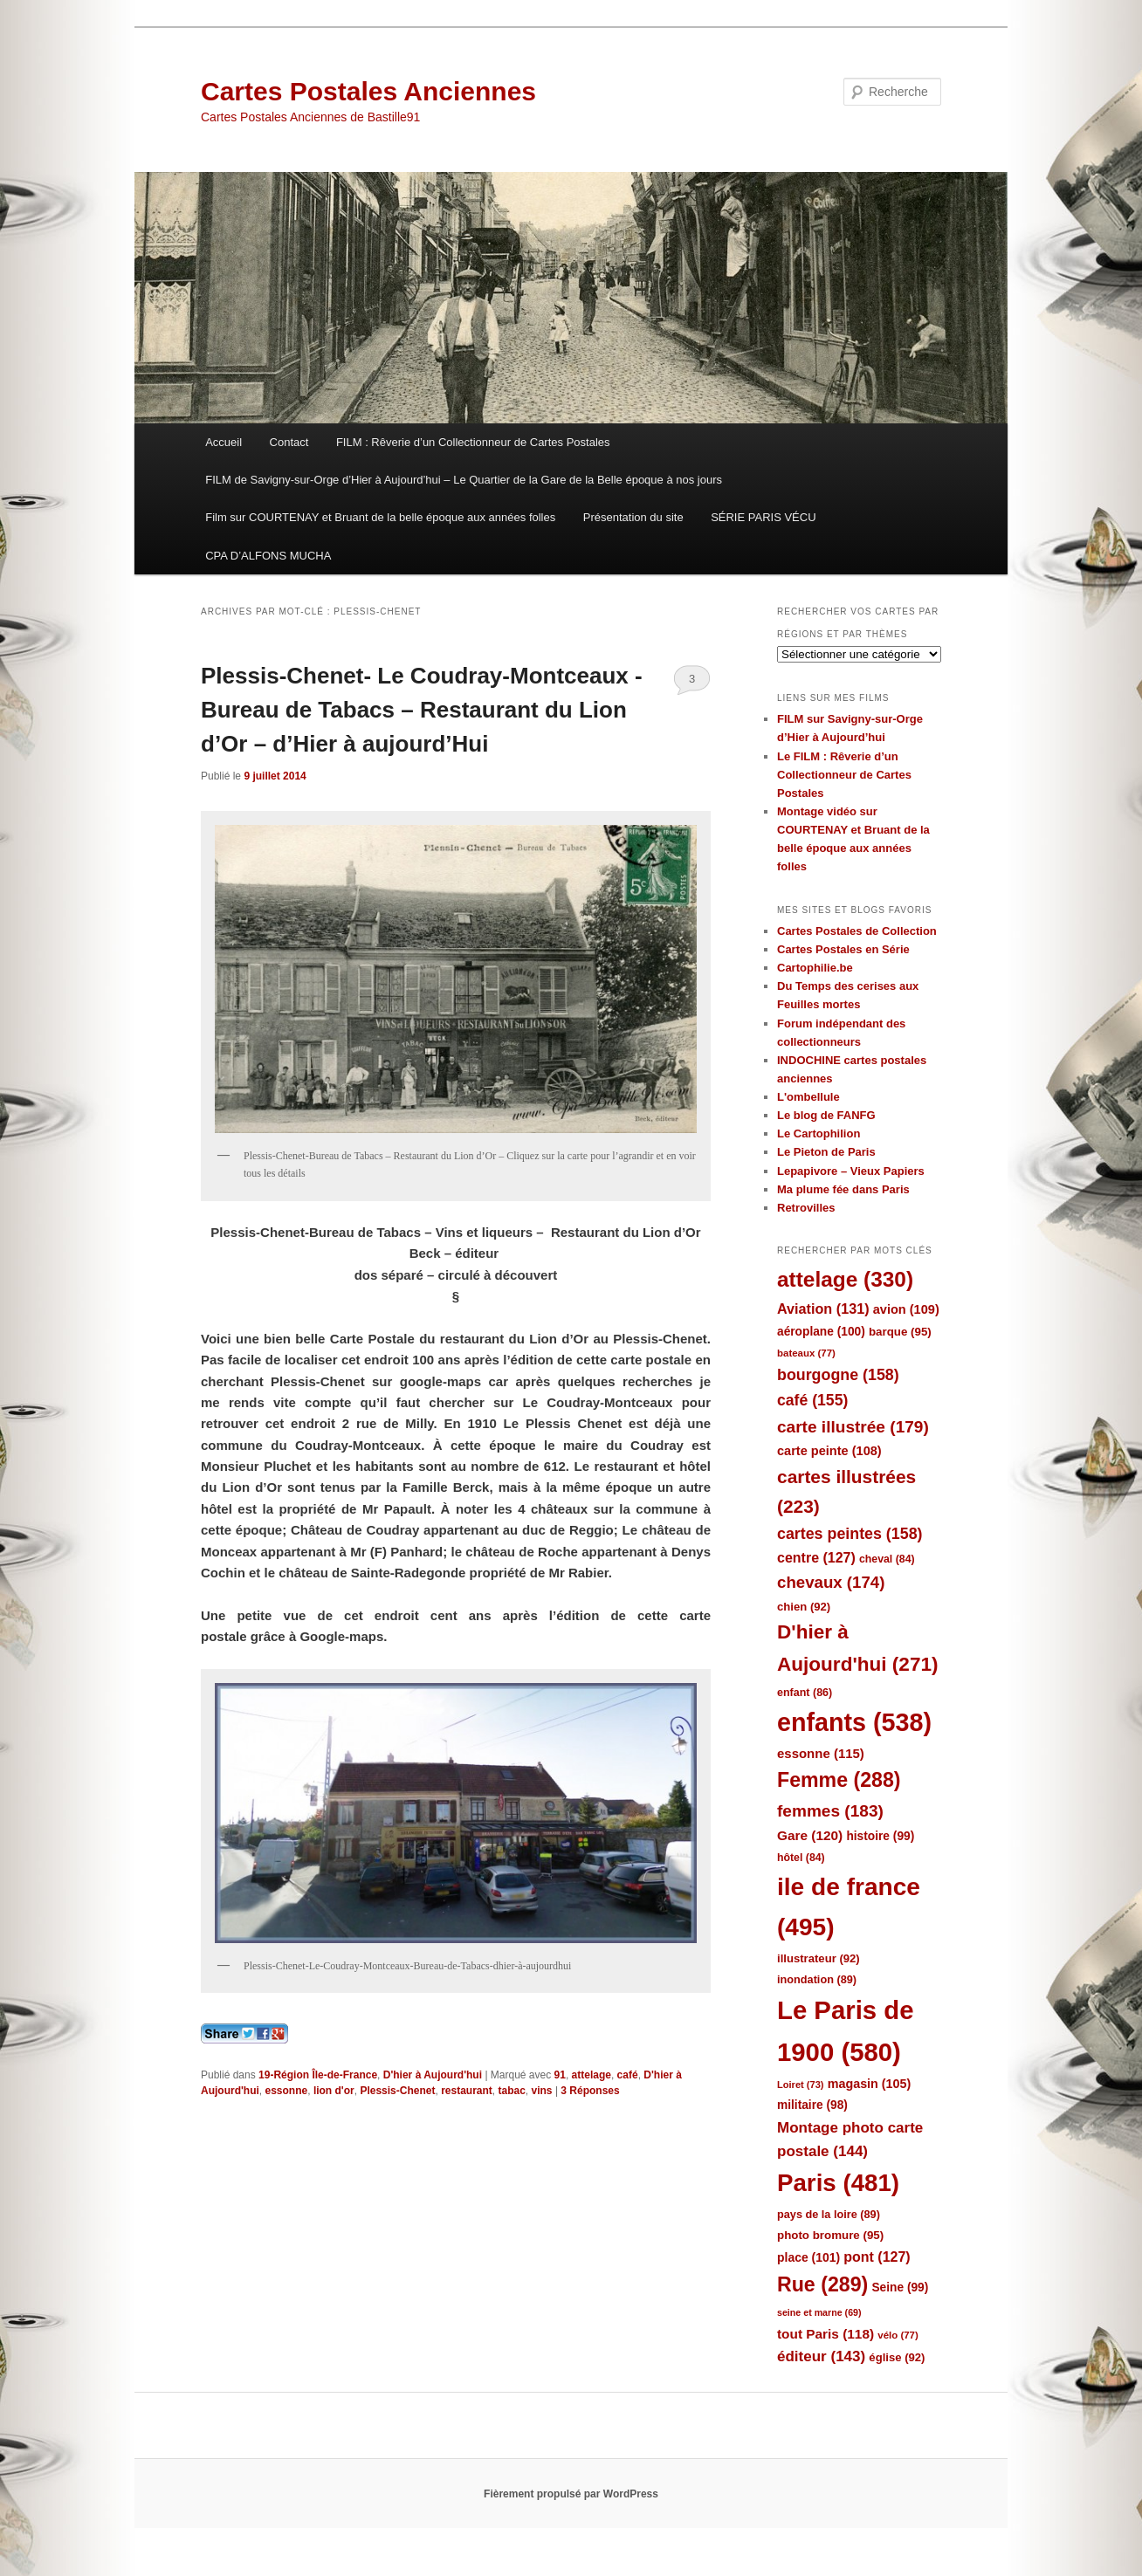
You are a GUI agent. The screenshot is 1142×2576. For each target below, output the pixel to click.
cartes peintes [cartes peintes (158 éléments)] (849, 1533)
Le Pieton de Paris (826, 1151)
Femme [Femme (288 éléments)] (839, 1780)
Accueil (223, 442)
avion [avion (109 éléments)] (906, 1309)
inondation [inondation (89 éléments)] (816, 1979)
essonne (286, 2091)
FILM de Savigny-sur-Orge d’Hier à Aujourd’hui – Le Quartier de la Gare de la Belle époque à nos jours (463, 479)
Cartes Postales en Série (843, 949)
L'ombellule (808, 1096)
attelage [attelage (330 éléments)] (845, 1279)
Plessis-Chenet (397, 2091)
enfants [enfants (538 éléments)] (854, 1722)
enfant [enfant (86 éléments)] (804, 1692)
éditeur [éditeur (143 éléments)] (821, 2356)
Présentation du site (633, 517)
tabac (511, 2091)
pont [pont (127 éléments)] (876, 2257)
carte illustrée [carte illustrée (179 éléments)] (853, 1427)
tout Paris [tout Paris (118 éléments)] (825, 2333)
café (627, 2075)
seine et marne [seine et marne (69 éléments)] (819, 2312)
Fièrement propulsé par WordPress (571, 2494)
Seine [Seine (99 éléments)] (899, 2287)
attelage (591, 2075)
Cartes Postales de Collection (857, 931)
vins (542, 2091)
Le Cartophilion (818, 1133)
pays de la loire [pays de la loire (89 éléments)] (828, 2214)
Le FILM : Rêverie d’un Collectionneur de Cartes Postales (844, 775)
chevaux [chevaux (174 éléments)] (830, 1582)
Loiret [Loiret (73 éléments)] (800, 2084)
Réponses (590, 2091)
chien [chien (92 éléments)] (803, 1606)
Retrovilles (806, 1207)
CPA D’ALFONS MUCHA (268, 555)
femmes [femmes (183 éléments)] (830, 1811)
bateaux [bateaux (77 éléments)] (806, 1353)
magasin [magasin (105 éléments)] (870, 2084)
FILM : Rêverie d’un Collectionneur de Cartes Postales (473, 442)
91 (560, 2075)
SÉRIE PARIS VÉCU (763, 517)
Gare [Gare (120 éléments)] (810, 1835)
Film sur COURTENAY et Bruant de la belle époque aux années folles (380, 517)
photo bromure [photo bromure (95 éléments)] (830, 2235)
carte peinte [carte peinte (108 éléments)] (829, 1451)
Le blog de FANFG (826, 1115)
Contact (289, 442)
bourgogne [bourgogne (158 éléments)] (838, 1375)
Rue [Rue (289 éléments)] (822, 2284)
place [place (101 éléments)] (808, 2257)
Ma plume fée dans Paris (843, 1189)
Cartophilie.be (815, 967)
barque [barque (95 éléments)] (900, 1331)
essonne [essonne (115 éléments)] (820, 1753)
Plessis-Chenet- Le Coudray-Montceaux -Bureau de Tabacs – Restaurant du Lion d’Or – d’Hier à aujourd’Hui (422, 710)
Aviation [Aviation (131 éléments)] (823, 1308)
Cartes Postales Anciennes (368, 91)
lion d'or (333, 2091)
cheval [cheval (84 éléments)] (887, 1559)
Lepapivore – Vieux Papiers (851, 1171)
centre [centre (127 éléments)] (816, 1557)
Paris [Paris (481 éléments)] (838, 2182)
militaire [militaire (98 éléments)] (812, 2105)
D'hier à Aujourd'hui (432, 2075)
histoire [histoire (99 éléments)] (880, 1836)
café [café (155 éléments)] (812, 1400)
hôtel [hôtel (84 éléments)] (801, 1857)
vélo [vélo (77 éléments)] (897, 2335)
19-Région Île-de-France (317, 2075)
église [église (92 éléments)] (897, 2357)
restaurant (466, 2091)
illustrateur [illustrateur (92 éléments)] (818, 1958)
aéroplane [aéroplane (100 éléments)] (821, 1331)
